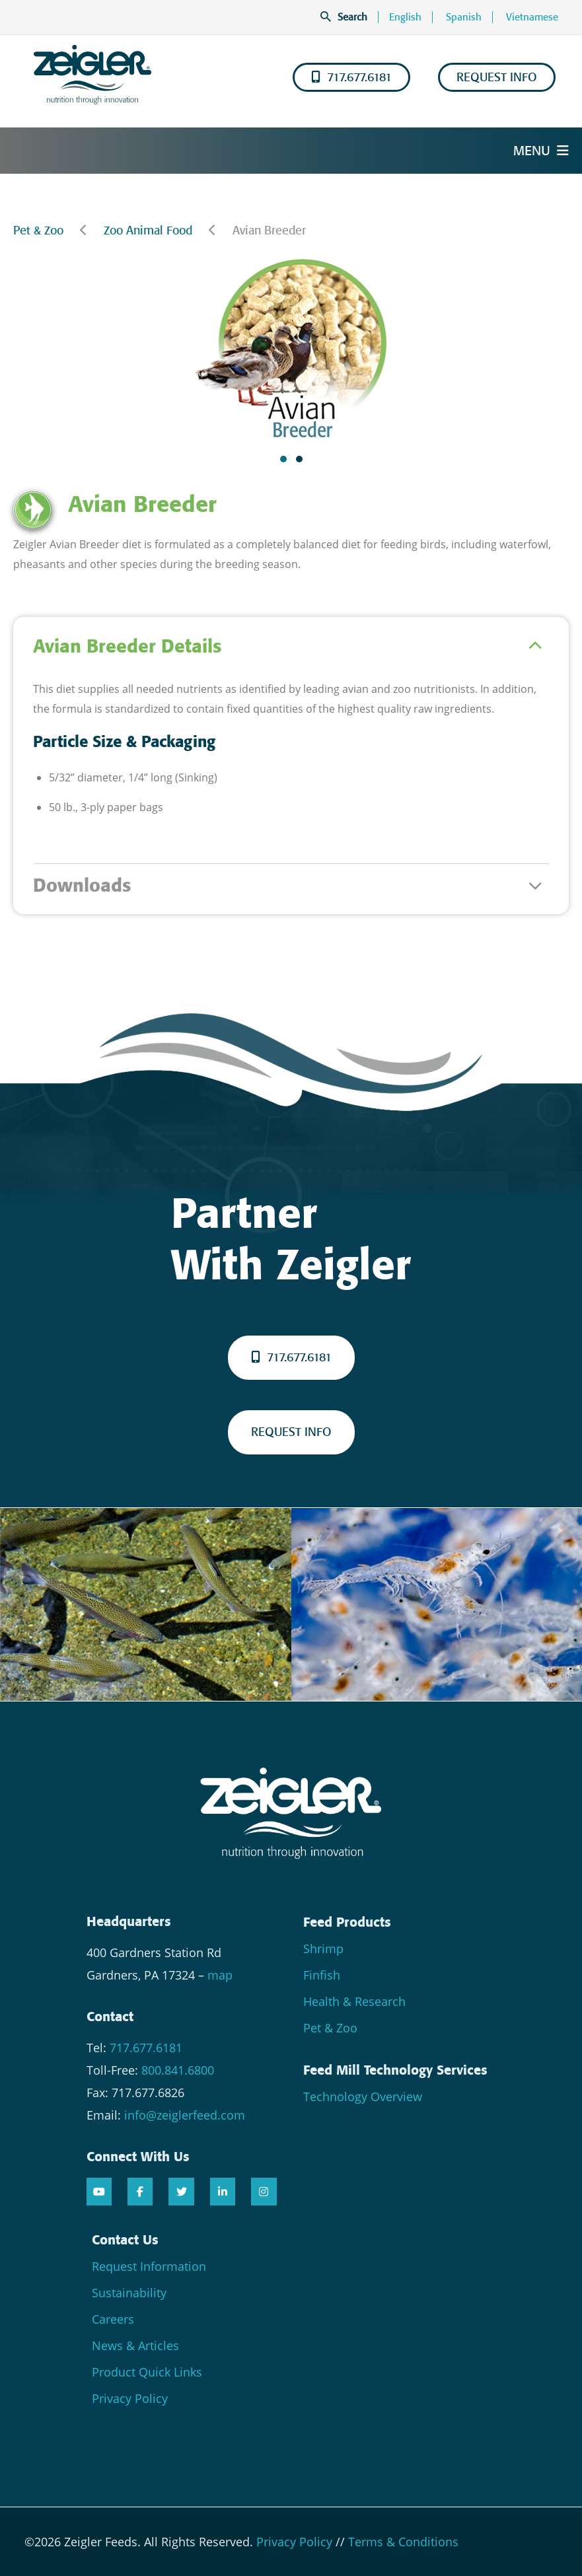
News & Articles (135, 2345)
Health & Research (354, 2001)
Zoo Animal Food (148, 230)
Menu (541, 151)
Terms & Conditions (403, 2542)
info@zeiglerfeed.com (184, 2115)
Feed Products (347, 1922)
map (220, 1975)
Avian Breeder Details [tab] (127, 646)
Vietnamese (532, 17)
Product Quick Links (147, 2372)
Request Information (149, 2266)
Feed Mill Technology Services (395, 2070)
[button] (283, 459)
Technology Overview (362, 2096)
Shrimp (323, 1948)
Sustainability (129, 2293)
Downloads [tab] (82, 885)
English (405, 17)
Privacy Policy (130, 2398)
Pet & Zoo (38, 230)
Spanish (464, 17)
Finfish (321, 1975)
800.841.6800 (177, 2070)
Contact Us (125, 2240)
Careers (113, 2319)
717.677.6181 (351, 77)
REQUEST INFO (496, 77)
